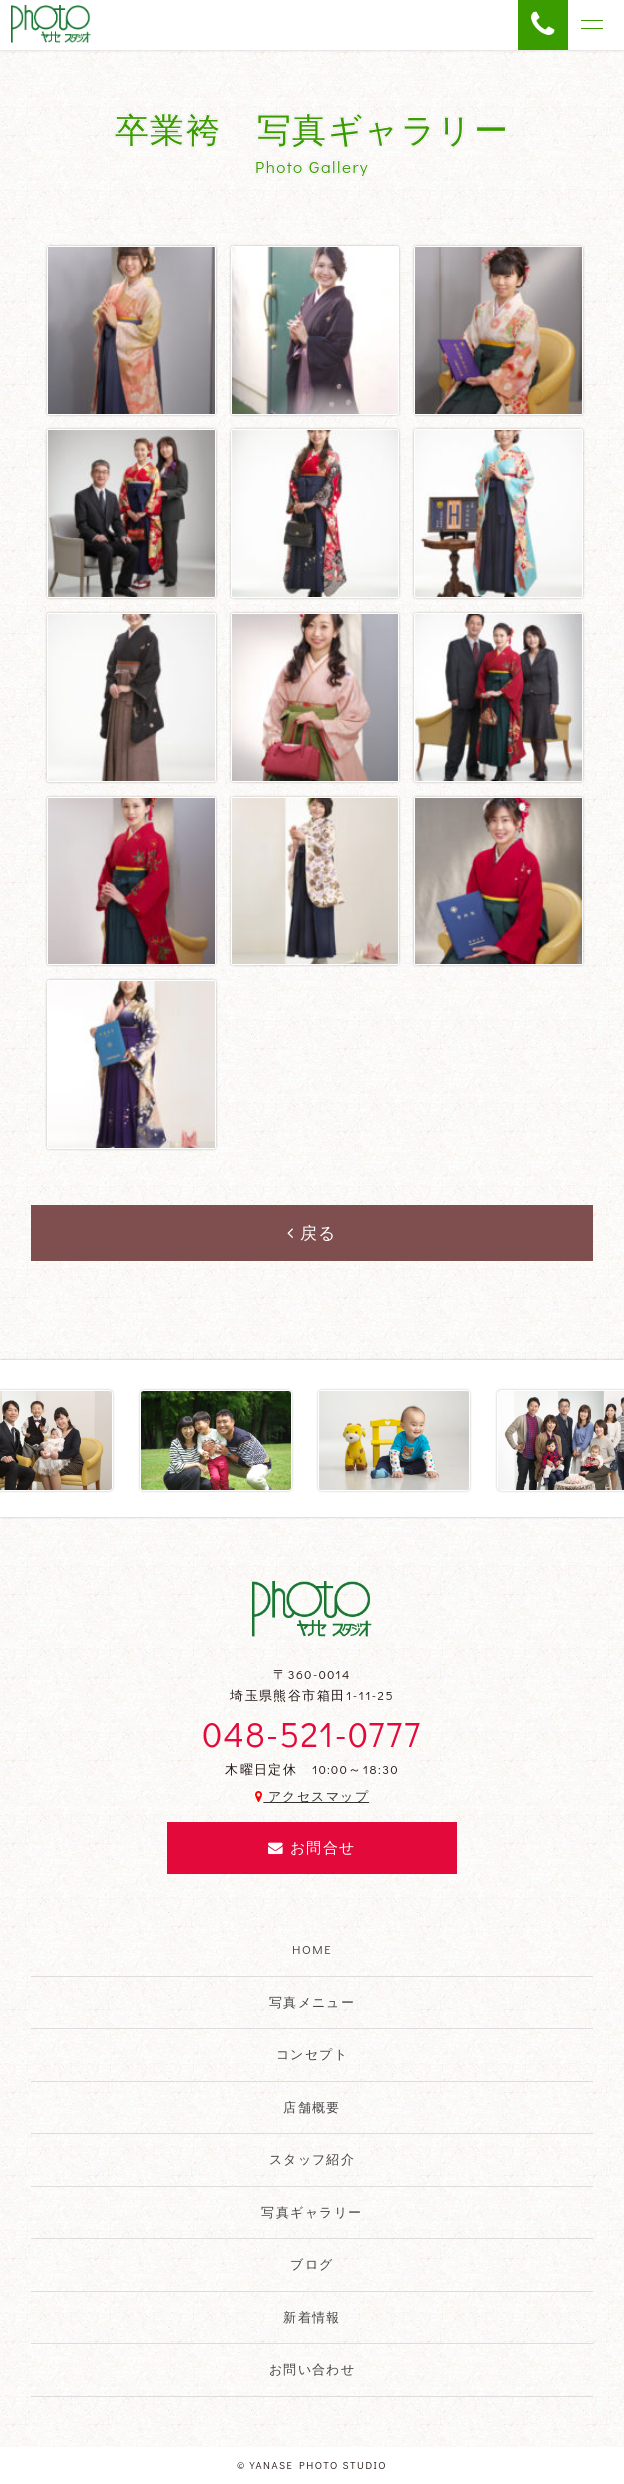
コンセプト (312, 2054)
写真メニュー (312, 2002)
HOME (312, 1949)
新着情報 (312, 2317)
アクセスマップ (312, 1796)
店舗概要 (312, 2107)
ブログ (311, 2264)
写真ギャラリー (311, 2212)
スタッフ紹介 (312, 2159)
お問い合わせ (312, 2369)
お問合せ (311, 1847)
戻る (312, 1232)
